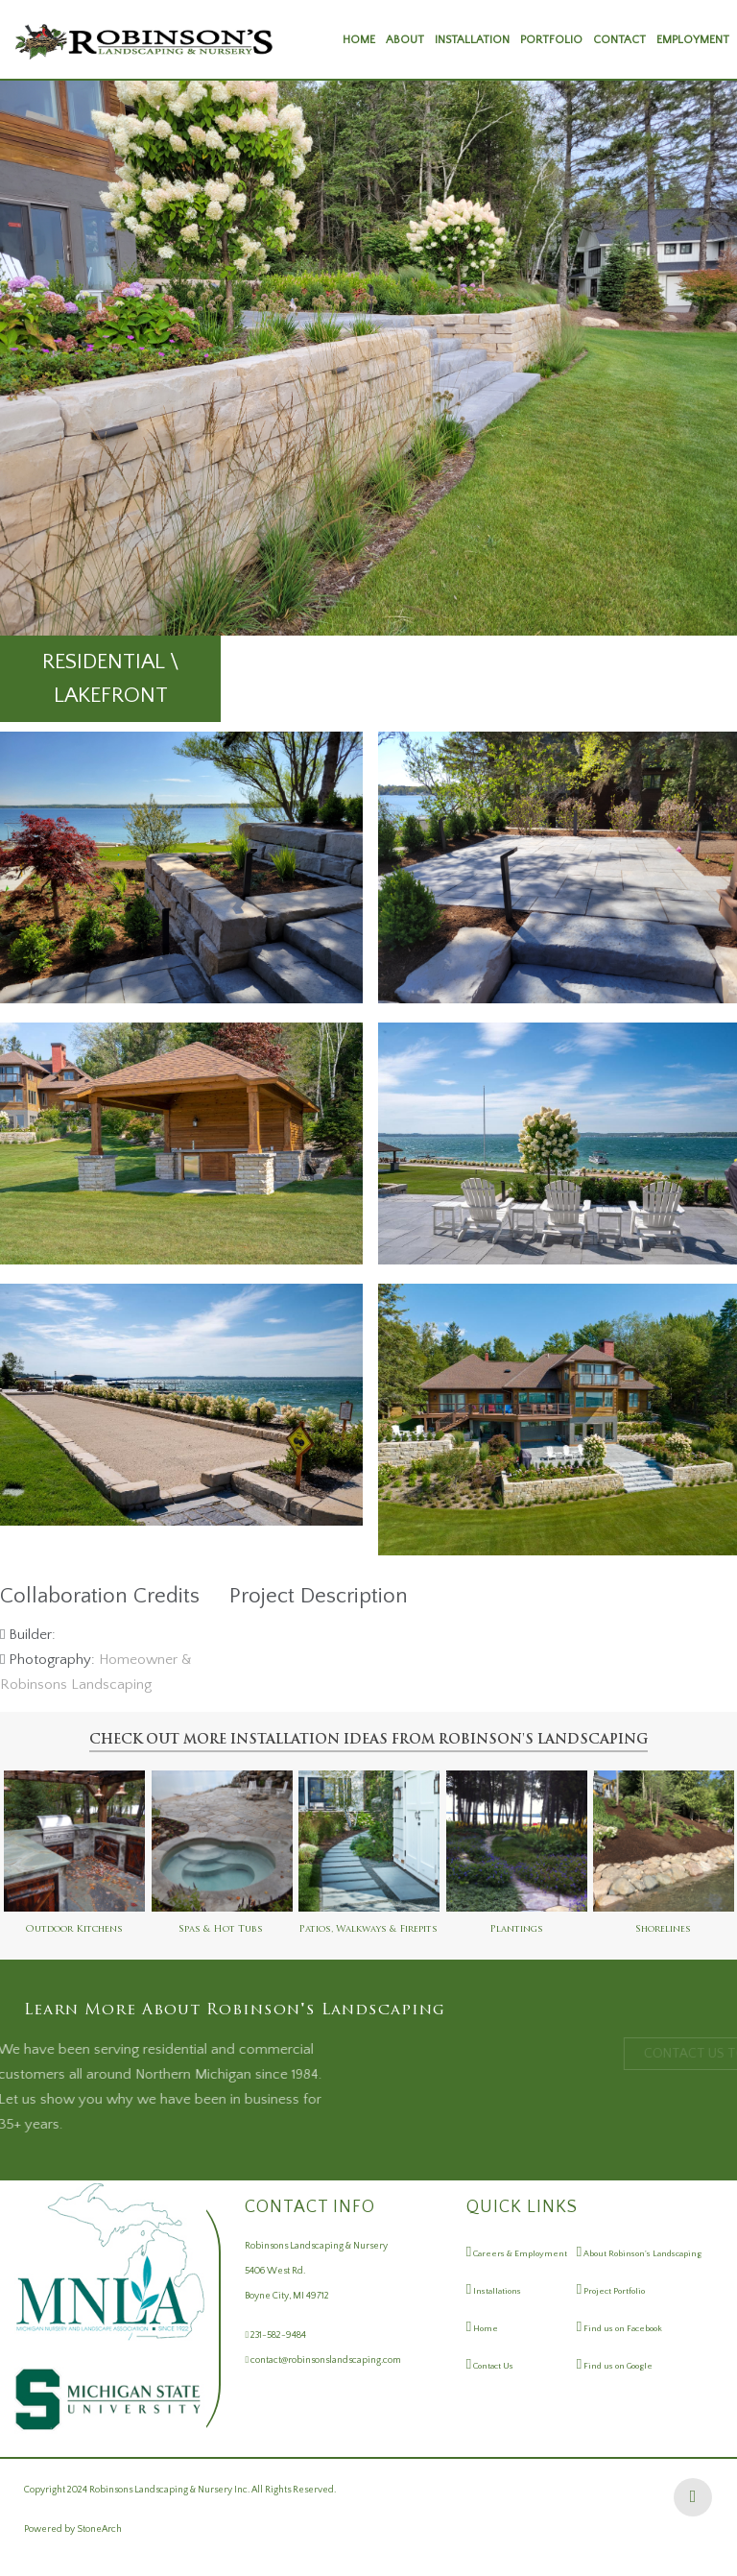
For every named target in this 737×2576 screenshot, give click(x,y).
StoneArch (99, 2529)
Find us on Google (617, 2366)
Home (484, 2328)
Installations (496, 2291)
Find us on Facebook (622, 2328)
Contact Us (492, 2366)
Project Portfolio (613, 2291)
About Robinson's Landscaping (641, 2253)
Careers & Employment (519, 2253)
